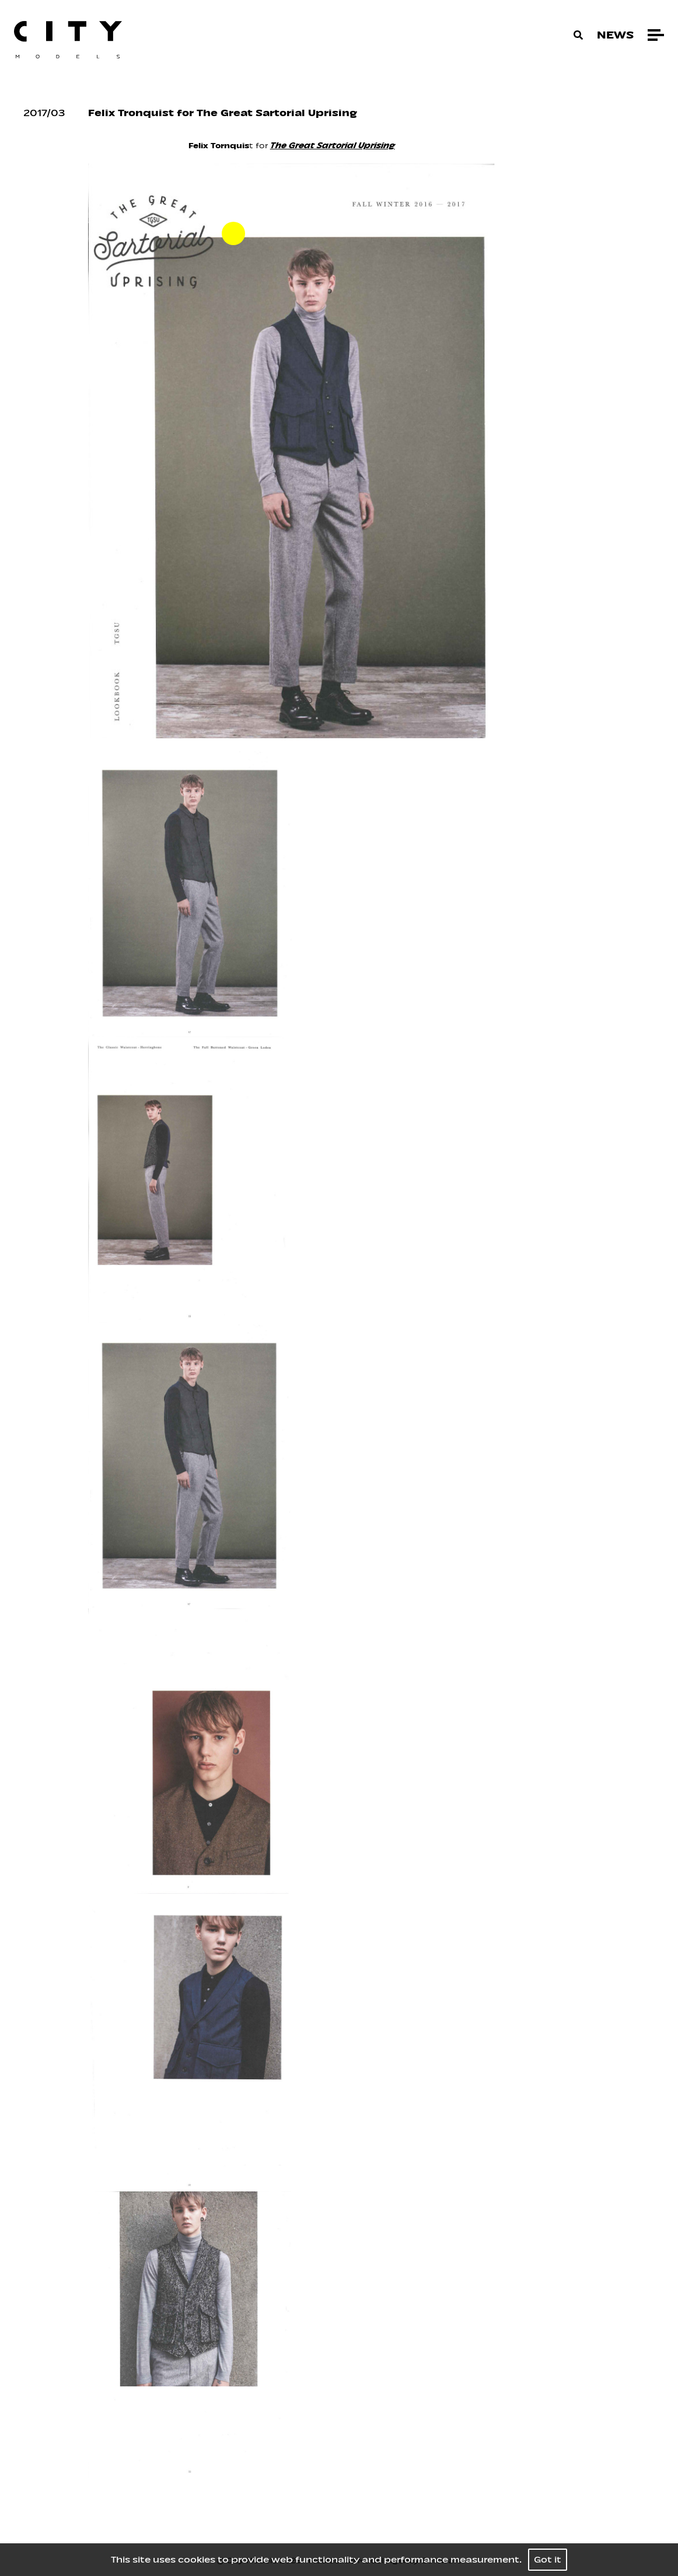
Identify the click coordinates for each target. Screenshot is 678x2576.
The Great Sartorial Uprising (332, 146)
